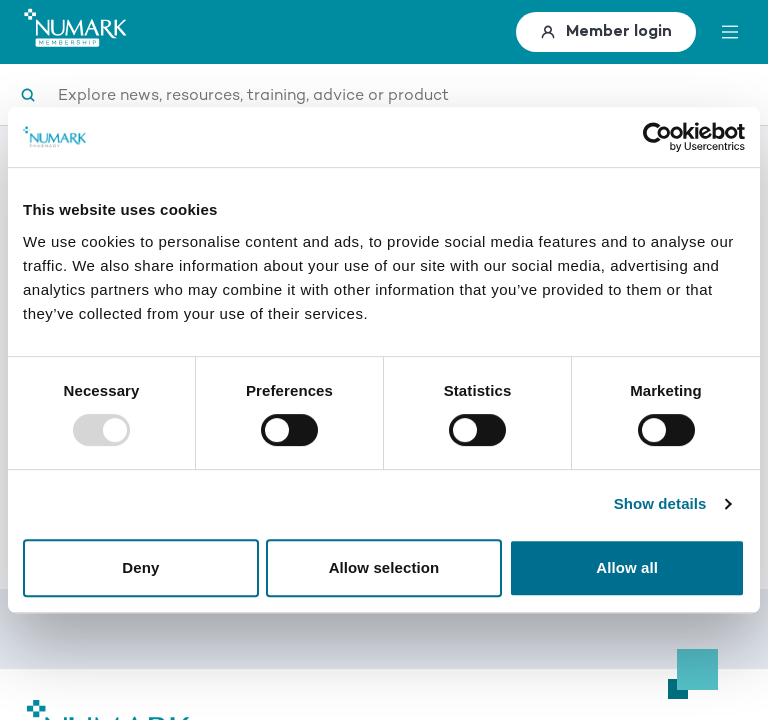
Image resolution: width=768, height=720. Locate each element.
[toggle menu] (730, 32)
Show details (660, 503)
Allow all (627, 567)
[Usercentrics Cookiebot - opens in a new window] (657, 137)
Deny (140, 567)
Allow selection (384, 567)
